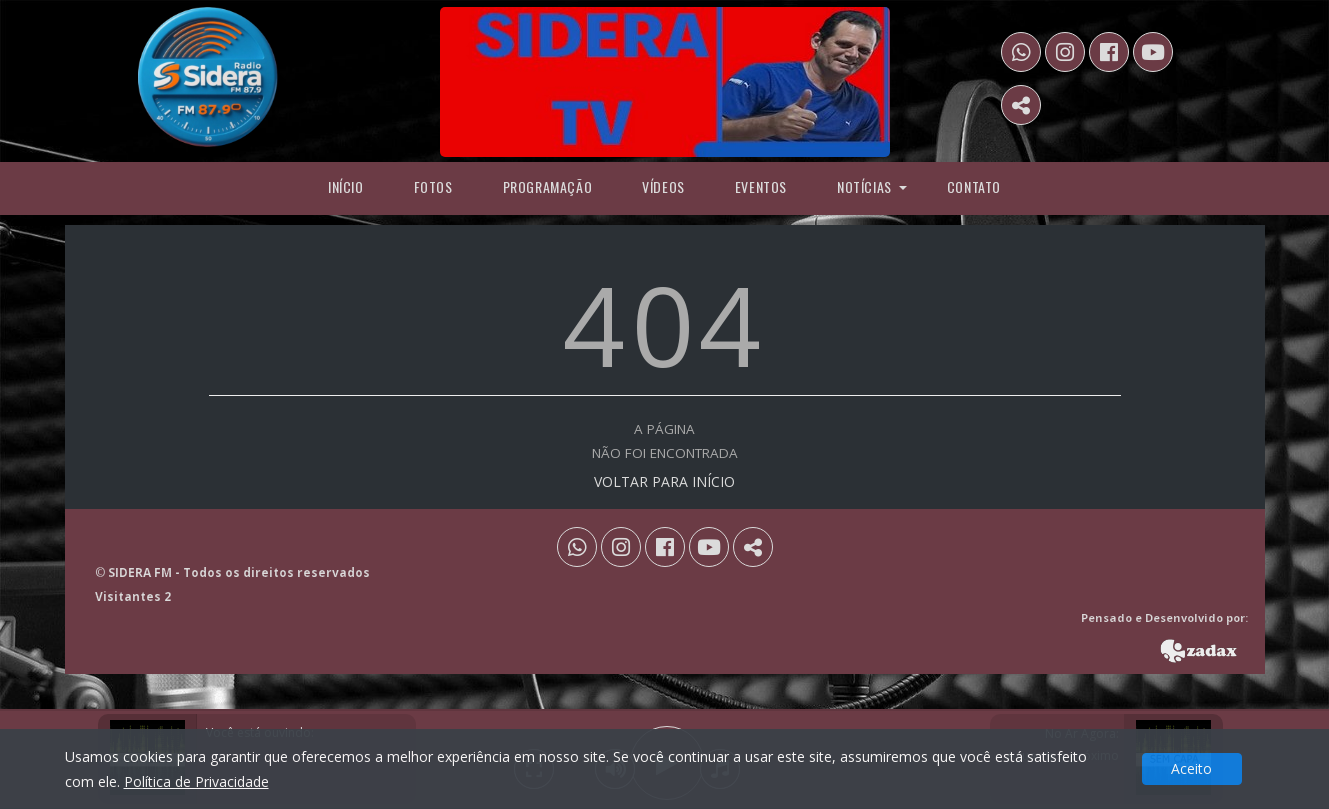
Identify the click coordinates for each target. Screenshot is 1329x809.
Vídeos (663, 186)
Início (346, 186)
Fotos (433, 186)
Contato (974, 186)
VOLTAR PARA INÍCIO (664, 481)
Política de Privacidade (196, 781)
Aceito (1191, 768)
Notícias (864, 186)
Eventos (761, 186)
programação (548, 186)
